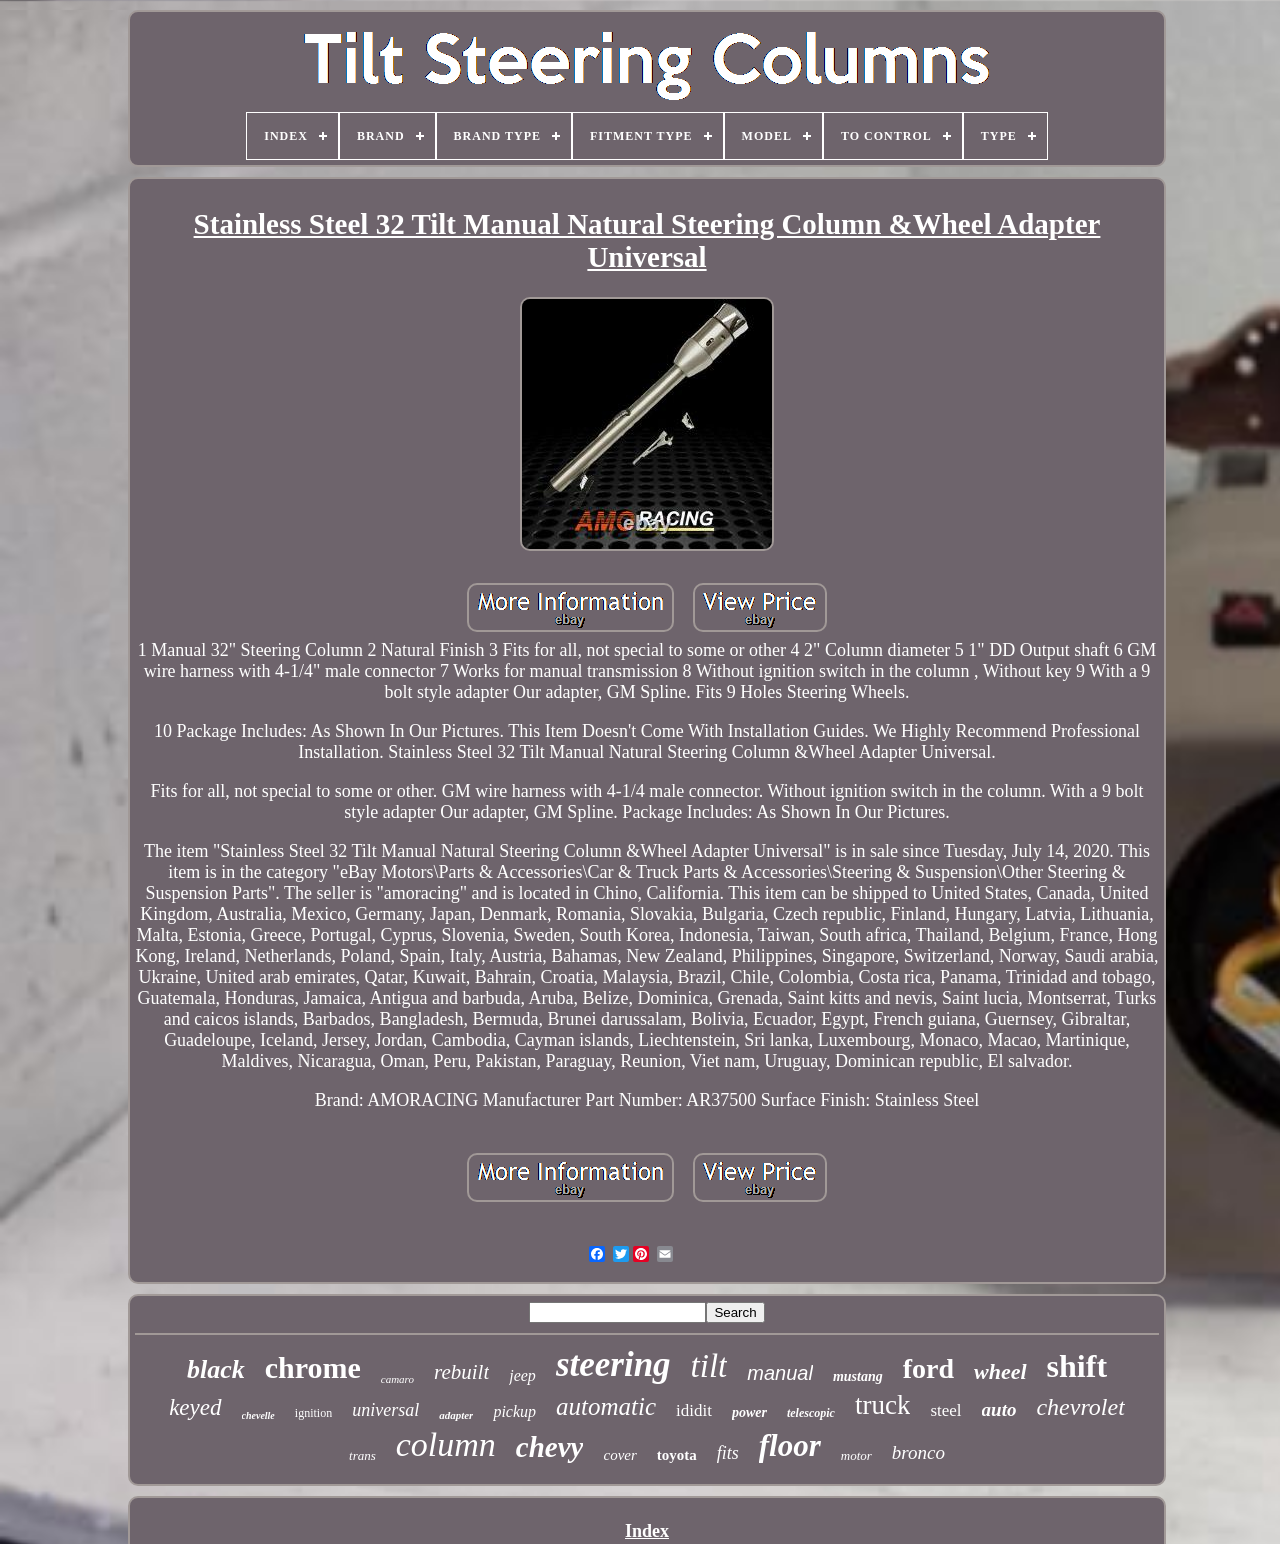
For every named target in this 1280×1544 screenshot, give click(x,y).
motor (856, 1455)
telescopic (811, 1413)
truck (882, 1405)
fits (728, 1453)
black (216, 1369)
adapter (456, 1415)
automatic (606, 1406)
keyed (195, 1407)
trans (362, 1455)
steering (613, 1364)
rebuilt (461, 1372)
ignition (313, 1413)
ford (928, 1368)
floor (790, 1445)
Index (647, 1531)
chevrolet (1080, 1407)
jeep (522, 1375)
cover (619, 1455)
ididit (694, 1410)
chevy (550, 1447)
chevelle (258, 1415)
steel (945, 1410)
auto (999, 1409)
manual (780, 1373)
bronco (918, 1452)
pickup (514, 1411)
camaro (397, 1379)
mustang (858, 1376)
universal (385, 1410)
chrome (313, 1367)
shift (1077, 1366)
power (749, 1412)
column (446, 1444)
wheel (1000, 1371)
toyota (677, 1455)
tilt (709, 1366)
